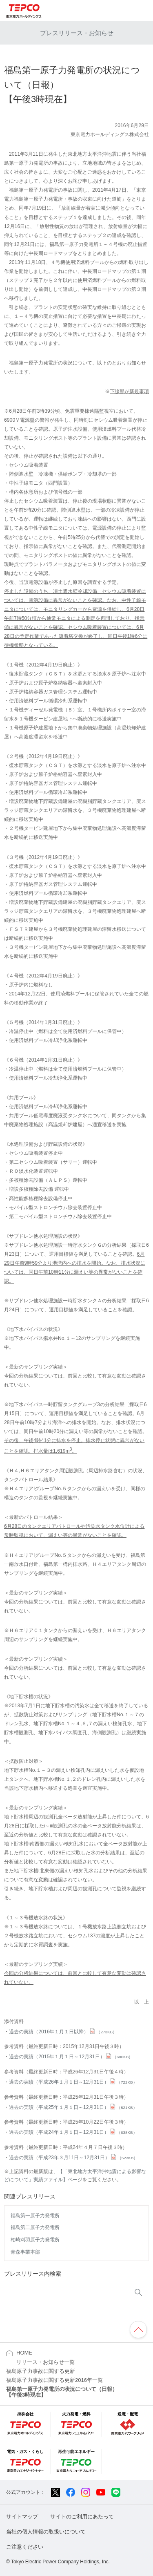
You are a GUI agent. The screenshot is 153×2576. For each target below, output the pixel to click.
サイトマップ (22, 2516)
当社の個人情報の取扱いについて (46, 2532)
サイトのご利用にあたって (82, 2516)
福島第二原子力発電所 (35, 2227)
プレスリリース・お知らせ (76, 32)
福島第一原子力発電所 (35, 2215)
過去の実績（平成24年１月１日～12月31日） (73, 2132)
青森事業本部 (25, 2252)
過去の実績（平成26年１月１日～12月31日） (73, 2082)
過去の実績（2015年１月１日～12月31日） (71, 2056)
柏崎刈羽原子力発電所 (35, 2240)
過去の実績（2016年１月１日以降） (63, 2032)
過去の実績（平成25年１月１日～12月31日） (73, 2107)
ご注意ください (24, 2547)
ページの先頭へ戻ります (138, 2329)
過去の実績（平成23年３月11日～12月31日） (73, 2157)
